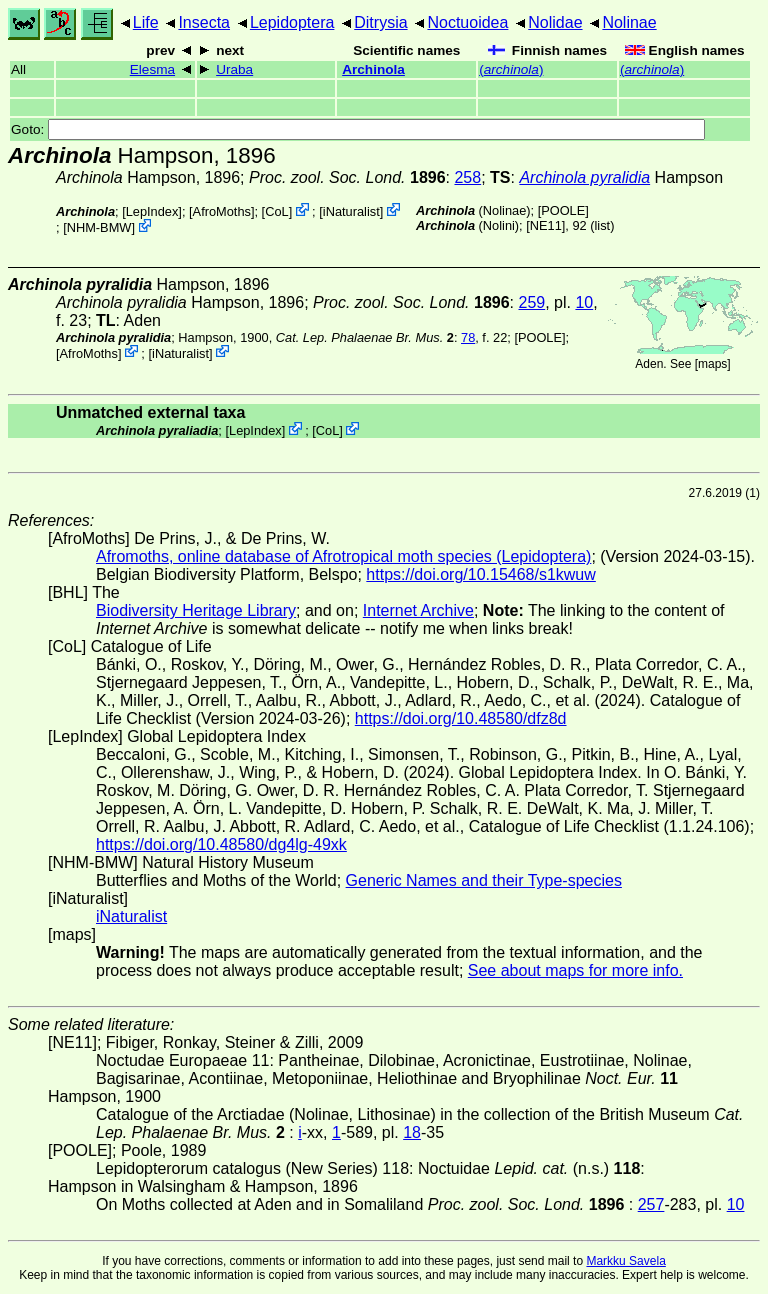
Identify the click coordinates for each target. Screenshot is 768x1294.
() (511, 69)
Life (146, 22)
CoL (276, 211)
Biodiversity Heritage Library (196, 610)
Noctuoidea (467, 22)
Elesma (152, 69)
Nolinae (629, 22)
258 (467, 177)
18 (412, 1132)
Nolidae (555, 22)
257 (651, 1204)
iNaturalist (351, 211)
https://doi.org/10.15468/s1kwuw (480, 574)
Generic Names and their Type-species (484, 880)
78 (468, 337)
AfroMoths (222, 211)
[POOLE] (563, 210)
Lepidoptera (292, 22)
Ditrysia (380, 22)
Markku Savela (625, 1261)
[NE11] (545, 225)
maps (712, 364)
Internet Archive (418, 610)
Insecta (204, 22)
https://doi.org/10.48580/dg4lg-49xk (221, 844)
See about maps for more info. (575, 970)
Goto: (358, 129)
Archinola (373, 69)
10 (584, 302)
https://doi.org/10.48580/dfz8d (461, 718)
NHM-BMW (99, 227)
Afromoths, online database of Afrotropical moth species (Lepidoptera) (343, 556)
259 (532, 302)
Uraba (234, 69)
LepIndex (152, 211)
